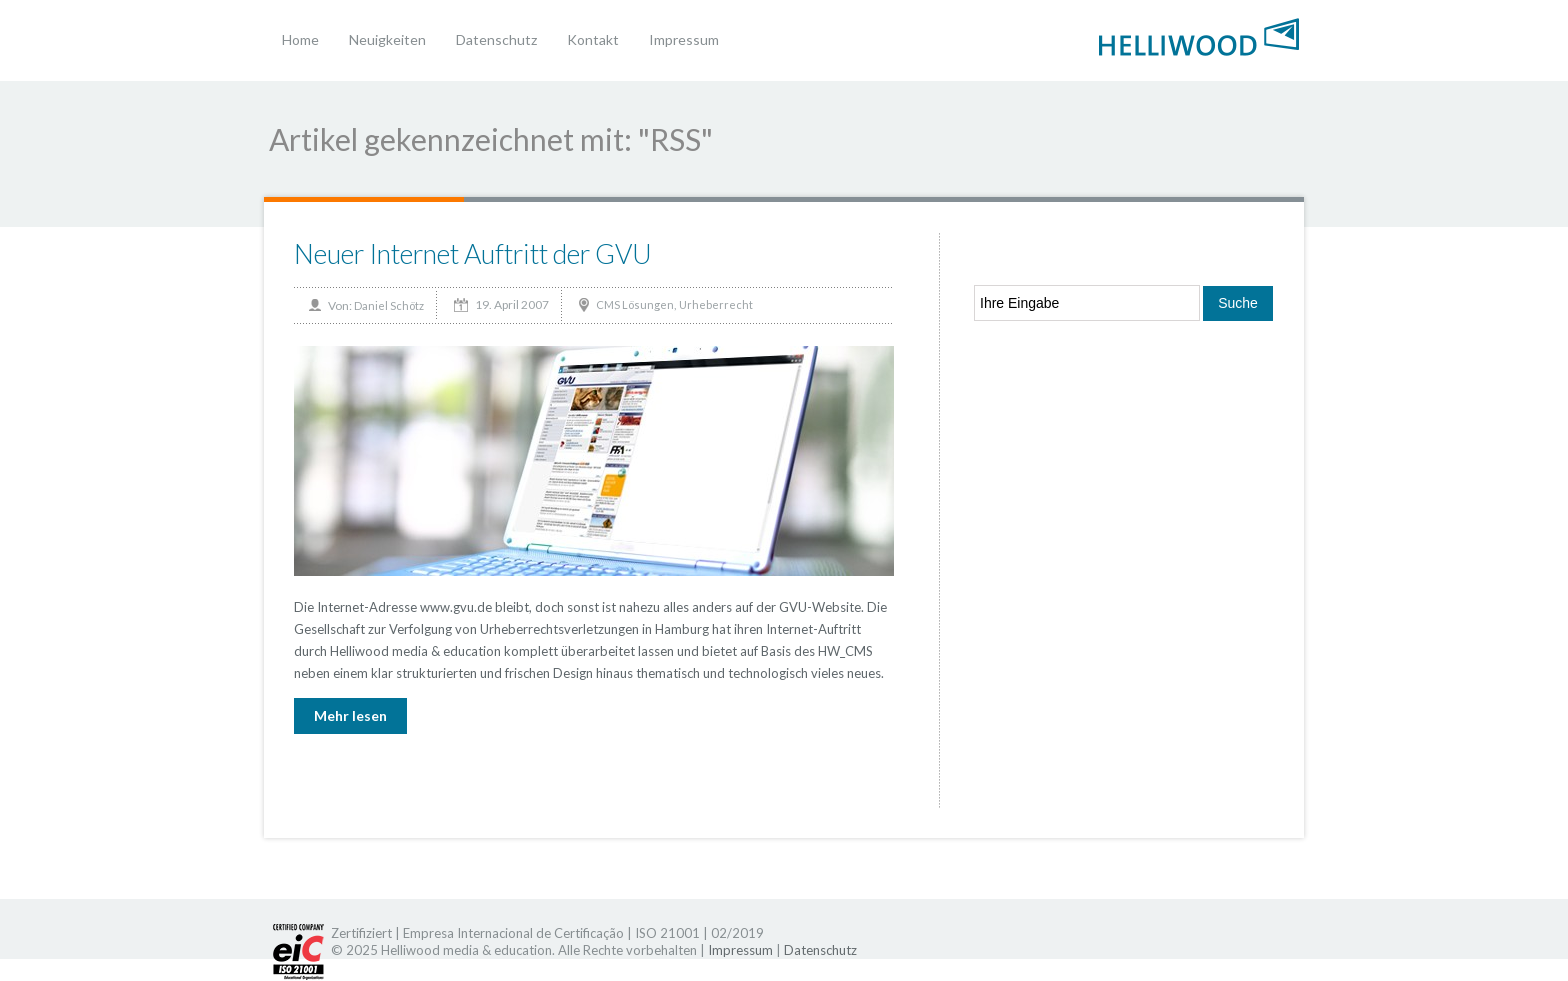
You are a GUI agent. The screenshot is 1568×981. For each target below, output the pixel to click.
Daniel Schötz (389, 305)
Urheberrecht (716, 304)
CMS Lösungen (635, 304)
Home (300, 39)
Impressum (684, 39)
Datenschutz (496, 39)
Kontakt (593, 39)
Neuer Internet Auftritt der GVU (473, 253)
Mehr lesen (350, 715)
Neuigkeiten (387, 39)
